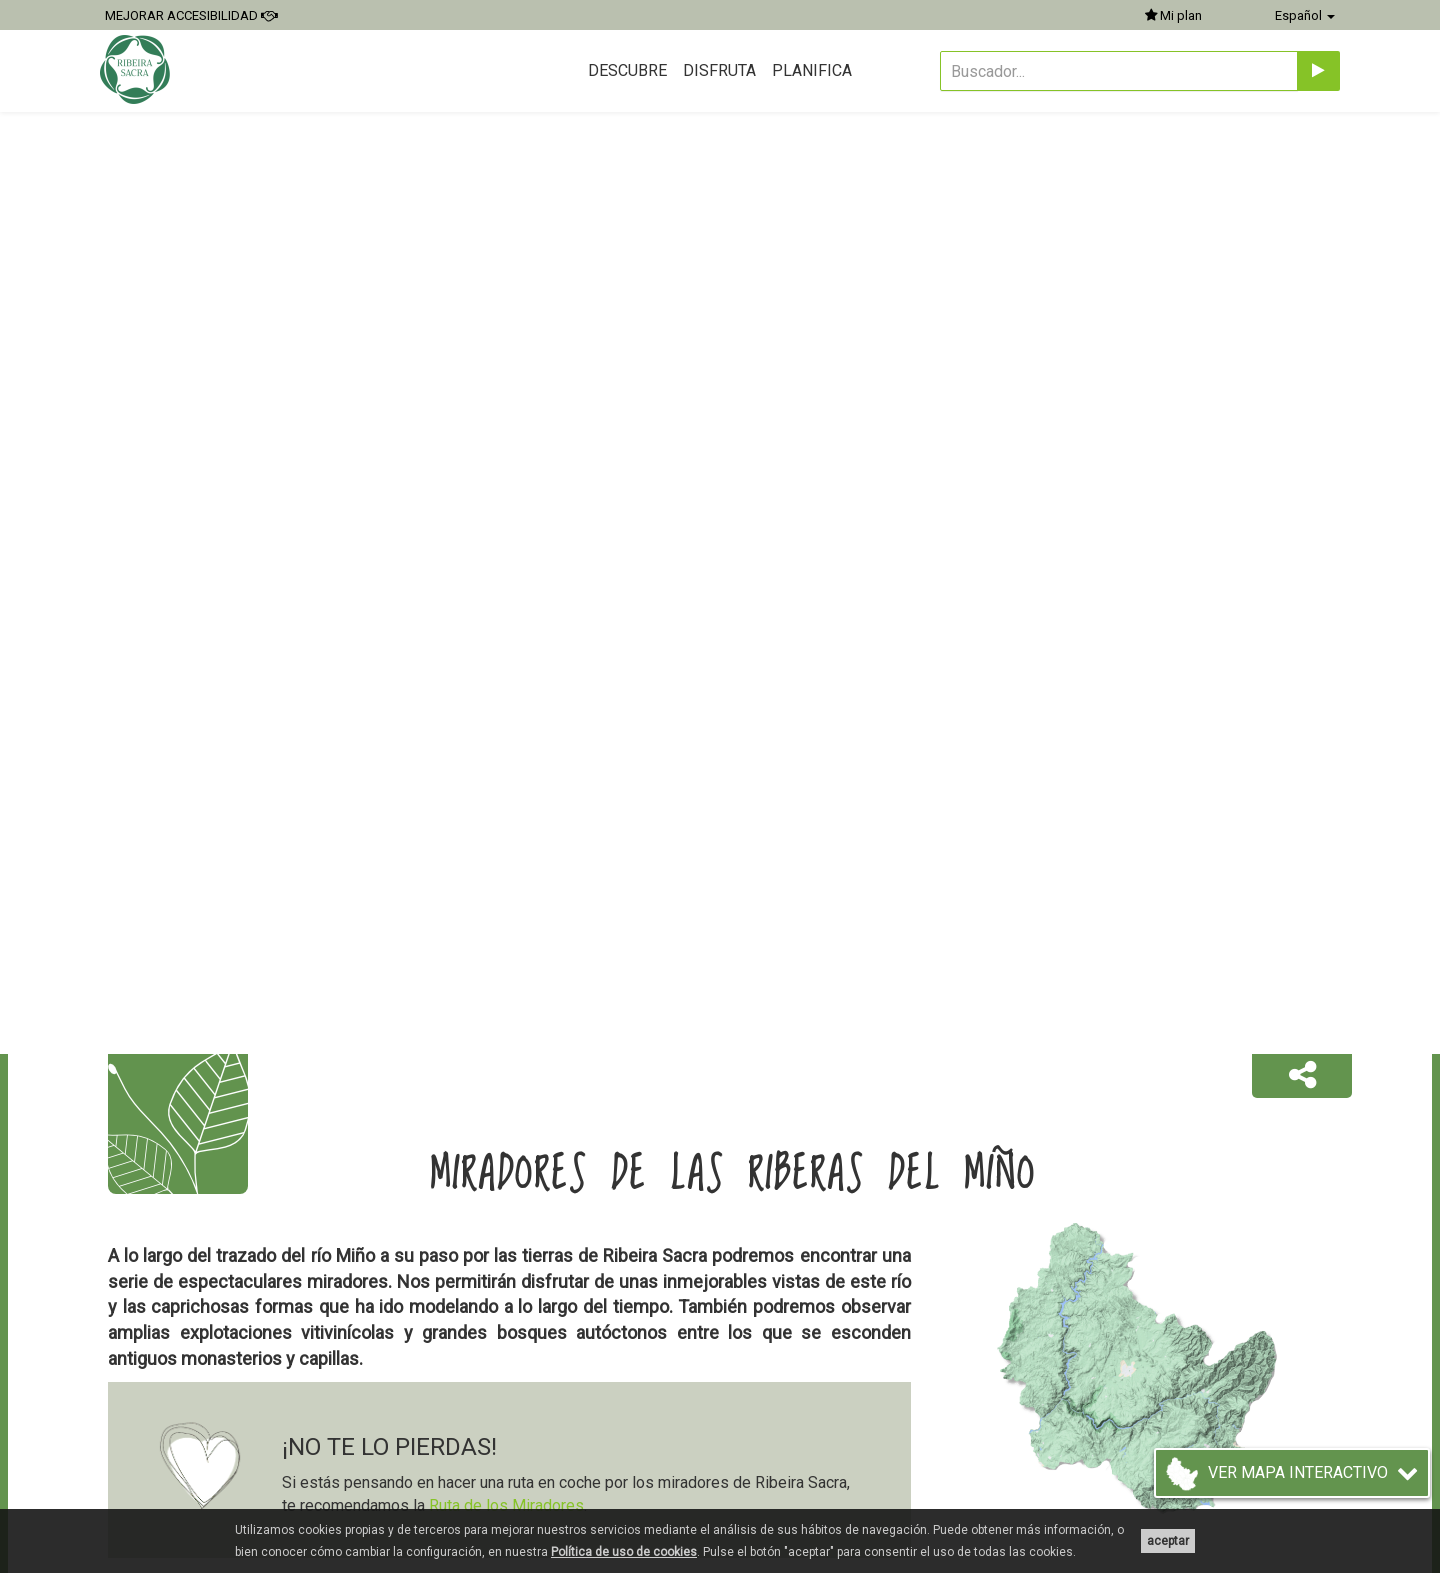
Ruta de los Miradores (506, 1505)
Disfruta (719, 70)
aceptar (1168, 1541)
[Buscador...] (1119, 71)
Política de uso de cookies (624, 1552)
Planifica (812, 70)
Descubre (627, 70)
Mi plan (1173, 15)
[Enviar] (1318, 71)
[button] (1302, 1076)
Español (1305, 15)
